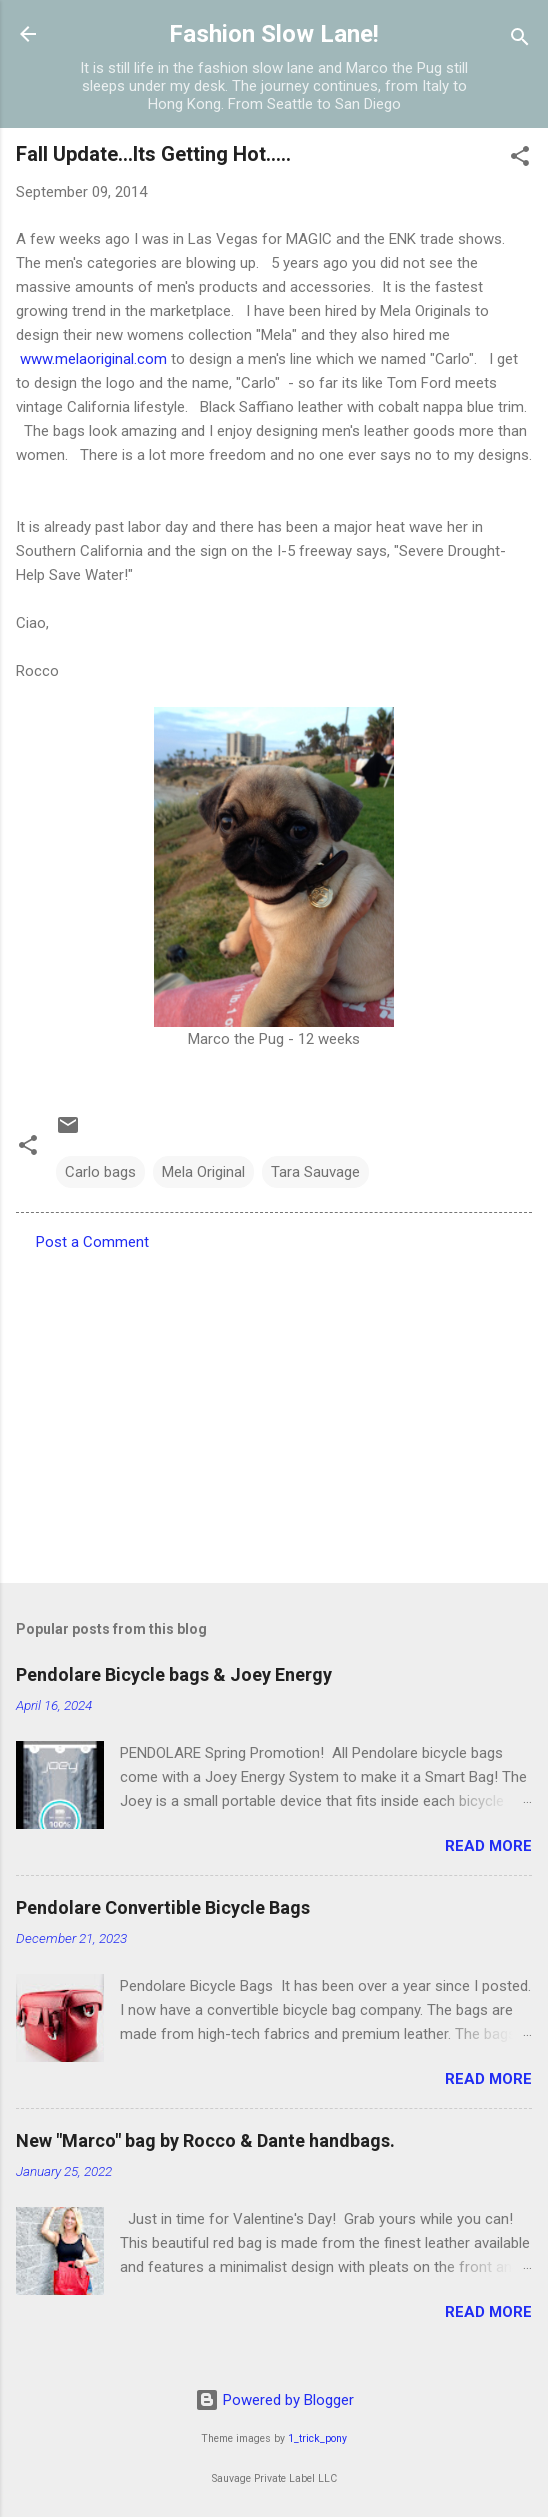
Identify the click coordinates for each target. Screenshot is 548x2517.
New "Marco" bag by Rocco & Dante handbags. (205, 2140)
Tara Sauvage (315, 1172)
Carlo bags (100, 1172)
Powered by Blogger (274, 2400)
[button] (520, 159)
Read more (488, 1846)
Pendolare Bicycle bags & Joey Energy (174, 1674)
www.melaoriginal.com (93, 359)
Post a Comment (92, 1242)
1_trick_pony (317, 2438)
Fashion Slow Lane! (274, 34)
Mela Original (203, 1172)
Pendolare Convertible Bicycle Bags (163, 1907)
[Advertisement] (274, 1411)
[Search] (520, 40)
